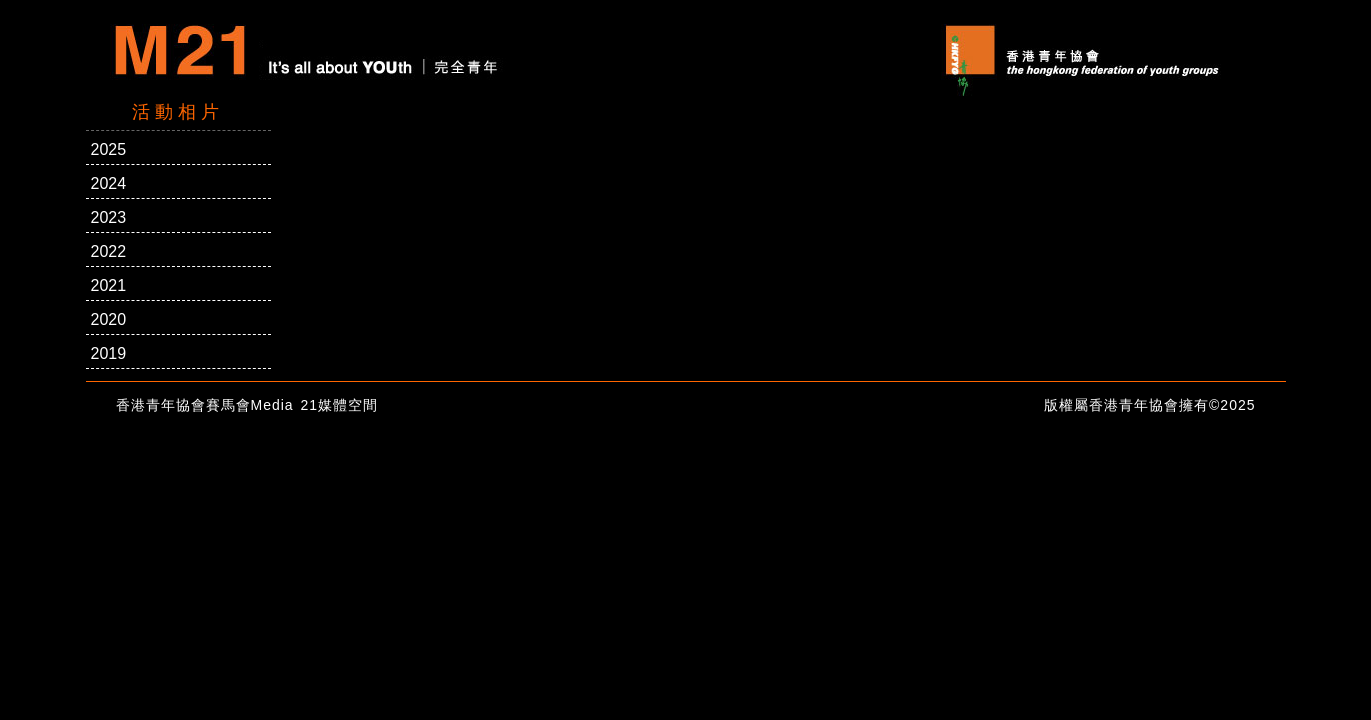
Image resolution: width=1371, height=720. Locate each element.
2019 (109, 353)
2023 (109, 217)
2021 (109, 285)
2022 (109, 251)
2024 (109, 183)
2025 (109, 149)
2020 (109, 319)
